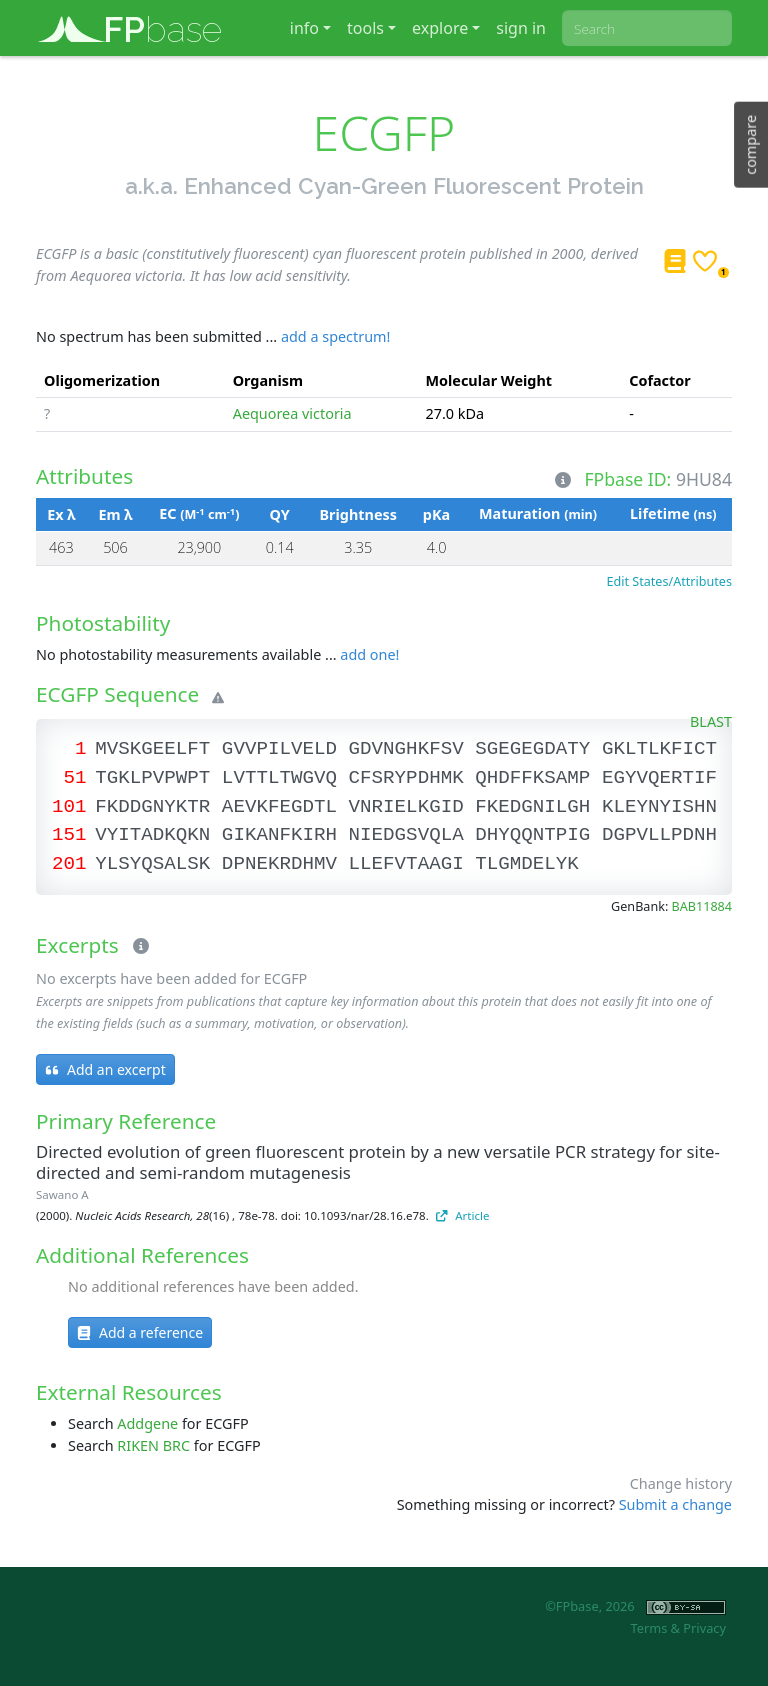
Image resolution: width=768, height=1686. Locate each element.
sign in (521, 28)
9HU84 (704, 478)
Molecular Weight (489, 380)
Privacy (704, 1628)
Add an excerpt (105, 1069)
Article (463, 1215)
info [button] (304, 28)
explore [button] (440, 28)
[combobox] (647, 28)
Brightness (358, 514)
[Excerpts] (137, 947)
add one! (369, 654)
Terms (648, 1628)
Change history (681, 1483)
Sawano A (62, 1194)
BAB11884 (702, 906)
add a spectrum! (335, 336)
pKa (436, 514)
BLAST (711, 721)
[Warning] (214, 698)
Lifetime (673, 513)
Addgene (147, 1423)
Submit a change (675, 1504)
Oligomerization (102, 380)
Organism (268, 380)
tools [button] (365, 28)
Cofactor (660, 380)
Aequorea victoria (292, 413)
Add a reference (140, 1332)
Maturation (538, 513)
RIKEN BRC (153, 1445)
